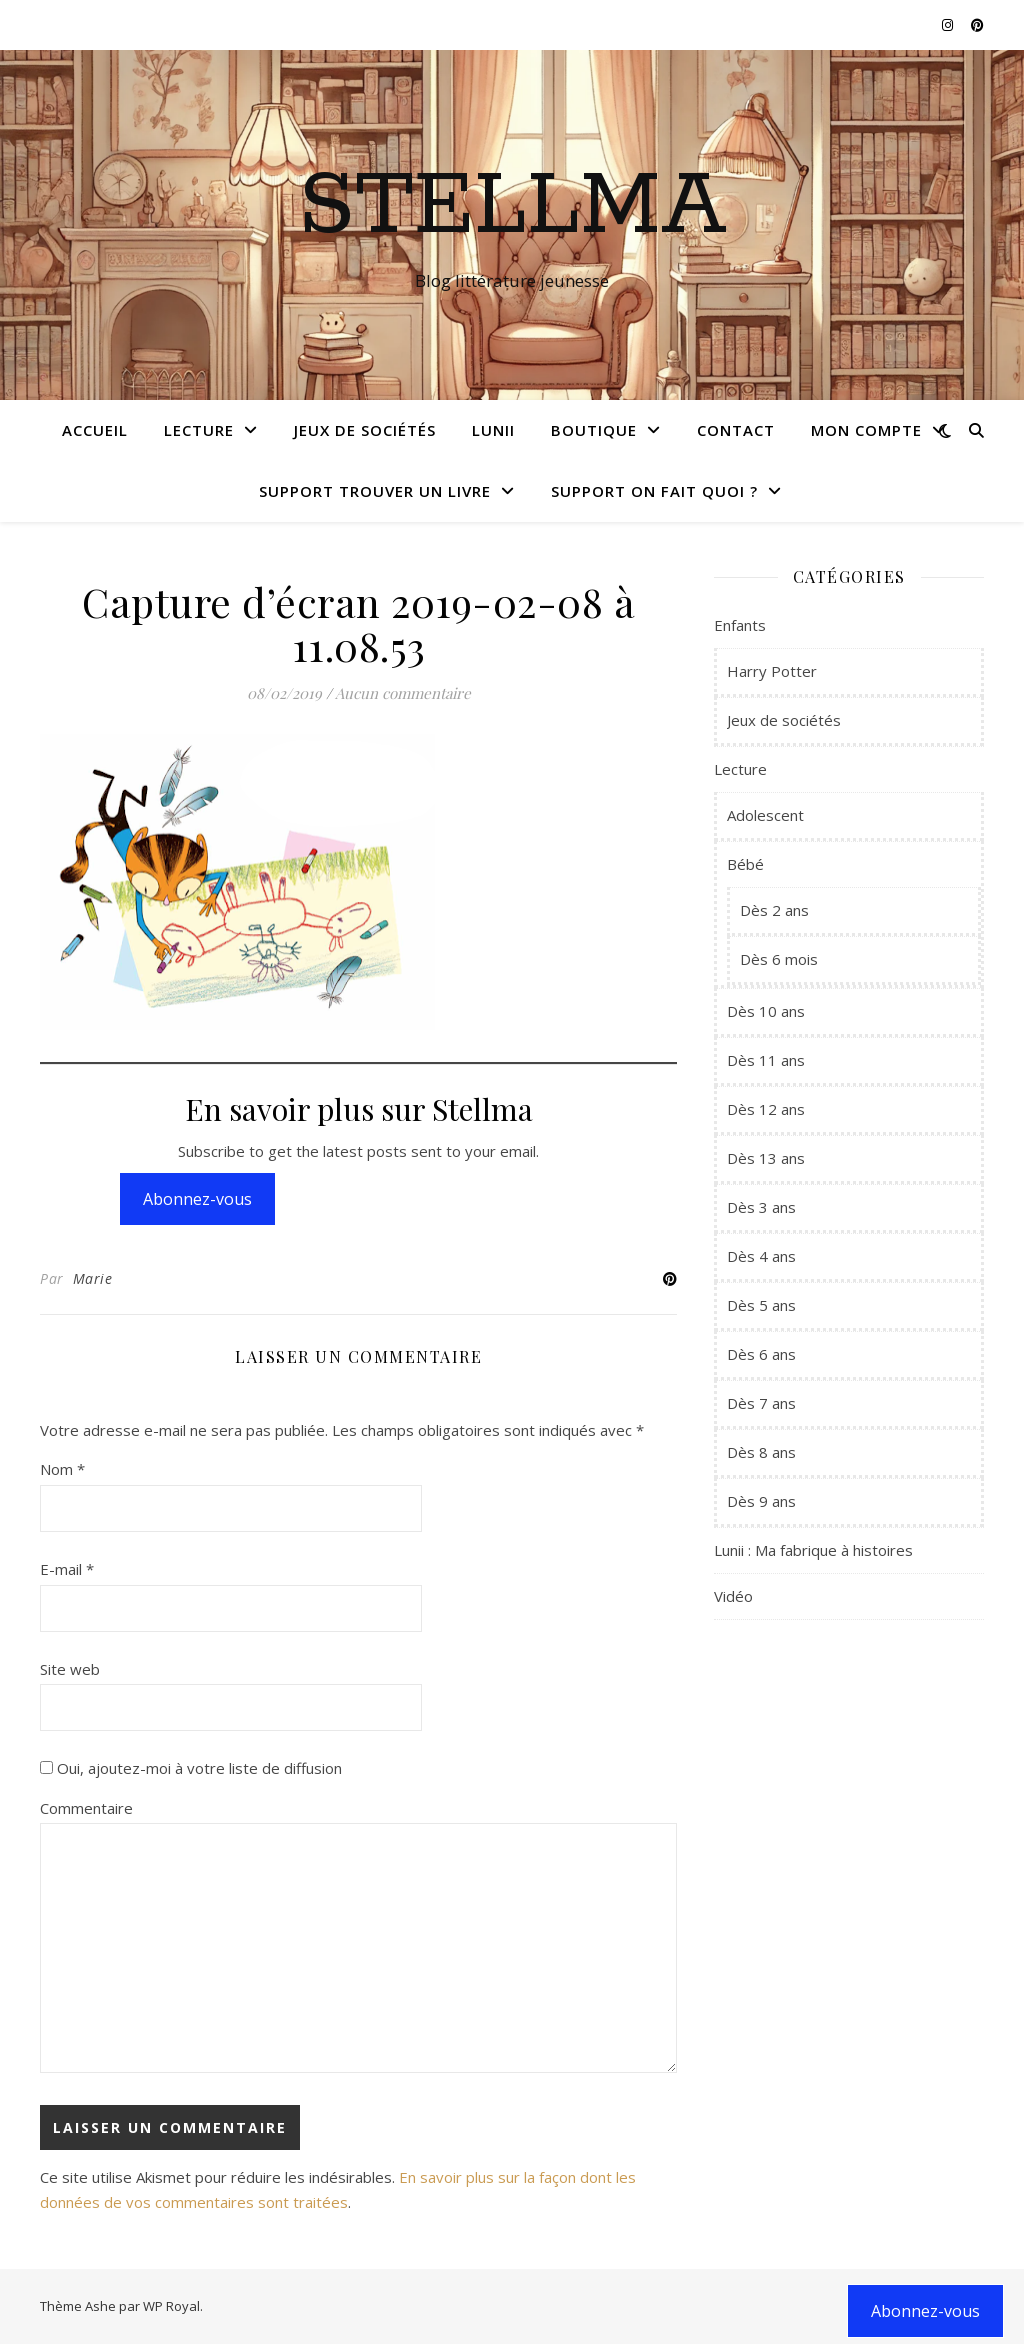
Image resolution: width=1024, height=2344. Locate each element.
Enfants (740, 625)
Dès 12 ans (766, 1109)
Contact (736, 430)
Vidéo (733, 1596)
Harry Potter (772, 671)
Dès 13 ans (766, 1158)
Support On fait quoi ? (654, 491)
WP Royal (171, 2306)
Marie (93, 1278)
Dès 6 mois (779, 959)
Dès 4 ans (761, 1256)
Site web (70, 1669)
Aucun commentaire (403, 693)
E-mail (67, 1569)
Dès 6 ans (761, 1354)
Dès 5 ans (761, 1305)
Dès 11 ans (766, 1060)
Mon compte (866, 430)
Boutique (594, 430)
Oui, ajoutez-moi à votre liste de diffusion (191, 1768)
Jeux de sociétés (365, 430)
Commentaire (86, 1808)
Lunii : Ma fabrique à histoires (813, 1550)
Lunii (493, 430)
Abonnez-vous (197, 1199)
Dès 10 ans (766, 1011)
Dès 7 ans (761, 1403)
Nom (62, 1469)
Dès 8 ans (761, 1452)
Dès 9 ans (761, 1501)
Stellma (512, 207)
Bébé (745, 864)
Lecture (199, 430)
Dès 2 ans (774, 910)
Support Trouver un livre (375, 491)
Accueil (95, 430)
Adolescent (765, 815)
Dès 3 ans (761, 1207)
